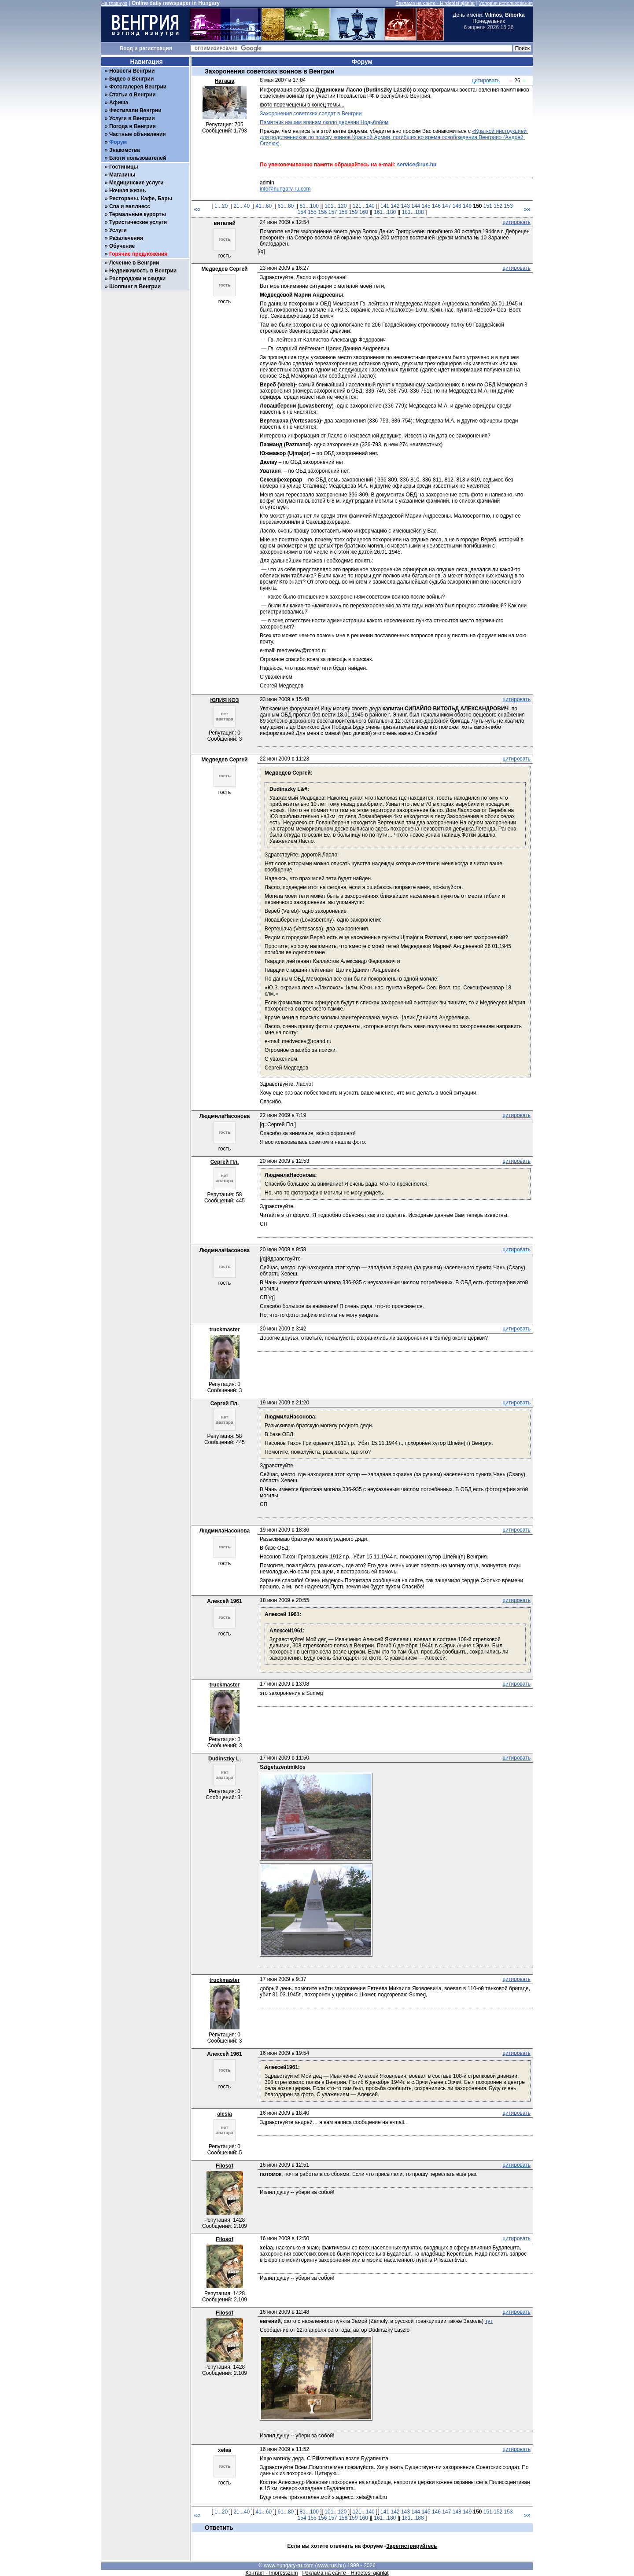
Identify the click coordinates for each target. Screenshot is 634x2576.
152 (498, 206)
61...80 (286, 206)
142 (395, 206)
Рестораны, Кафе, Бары (140, 198)
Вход (126, 48)
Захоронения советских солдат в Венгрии (311, 113)
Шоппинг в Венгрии (135, 286)
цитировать (486, 80)
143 (405, 206)
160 (363, 212)
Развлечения (126, 238)
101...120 (335, 206)
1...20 (221, 206)
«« (197, 209)
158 (343, 212)
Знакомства (124, 150)
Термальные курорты (137, 214)
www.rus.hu (330, 2565)
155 (312, 212)
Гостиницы (123, 167)
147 (446, 206)
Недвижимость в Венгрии (143, 271)
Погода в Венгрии (132, 126)
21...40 (241, 206)
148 (457, 206)
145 (426, 206)
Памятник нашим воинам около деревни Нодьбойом (324, 122)
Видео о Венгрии (131, 79)
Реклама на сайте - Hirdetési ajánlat (435, 3)
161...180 (385, 212)
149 (467, 206)
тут (489, 2321)
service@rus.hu (417, 165)
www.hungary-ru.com (288, 2565)
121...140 (364, 206)
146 (436, 206)
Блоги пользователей (137, 158)
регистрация (155, 48)
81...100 (309, 206)
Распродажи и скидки (137, 279)
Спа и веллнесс (129, 206)
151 (487, 206)
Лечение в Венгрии (134, 263)
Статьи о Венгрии (132, 95)
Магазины (122, 175)
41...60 (263, 206)
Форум (118, 142)
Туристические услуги (138, 222)
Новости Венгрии (132, 71)
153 (508, 206)
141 (384, 206)
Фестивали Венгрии (135, 110)
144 (415, 206)
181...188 (413, 212)
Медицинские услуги (136, 183)
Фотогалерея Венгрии (137, 87)
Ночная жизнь (127, 190)
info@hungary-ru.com (285, 189)
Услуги (118, 230)
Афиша (118, 102)
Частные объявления (137, 134)
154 (302, 212)
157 (332, 212)
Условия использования (506, 3)
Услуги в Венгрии (132, 118)
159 (353, 212)
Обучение (122, 246)
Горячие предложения (138, 254)
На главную (114, 3)
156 (322, 212)
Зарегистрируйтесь (411, 2546)
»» (527, 209)
